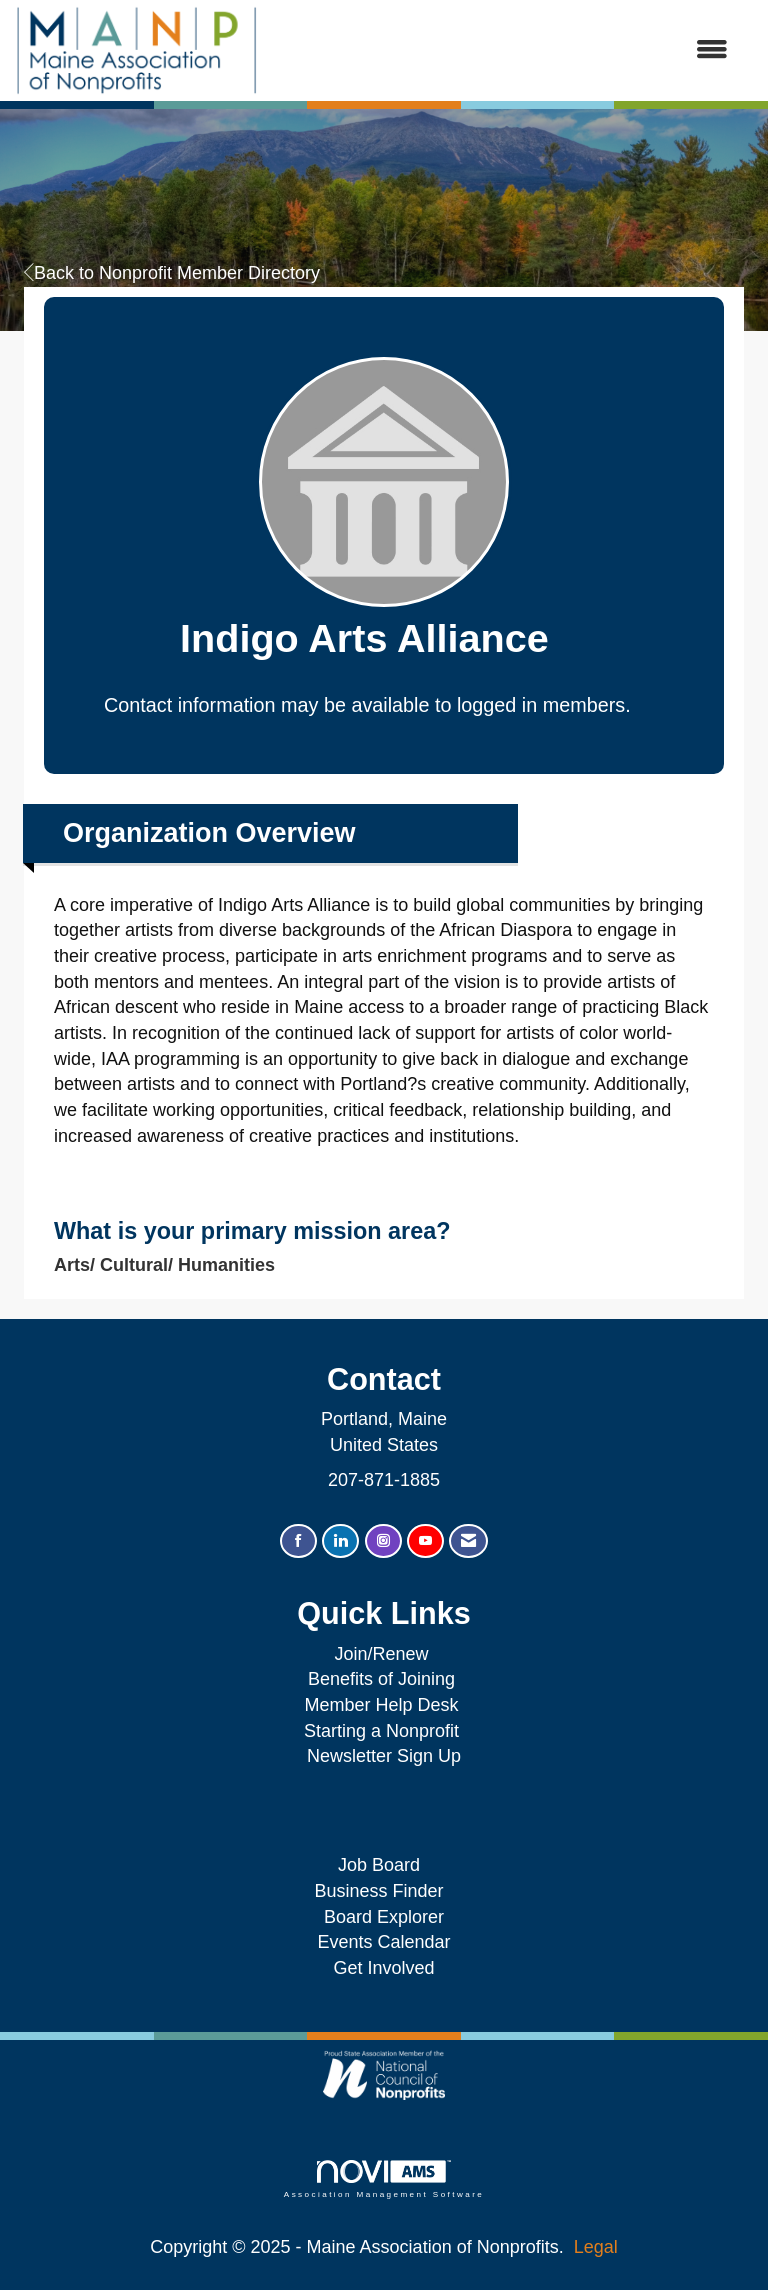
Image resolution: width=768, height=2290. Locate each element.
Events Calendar (383, 1942)
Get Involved (383, 1968)
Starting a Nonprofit (381, 1731)
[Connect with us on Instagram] (383, 1541)
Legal (596, 2247)
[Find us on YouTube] (425, 1541)
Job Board (384, 1865)
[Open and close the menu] (503, 51)
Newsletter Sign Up (384, 1756)
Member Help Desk (381, 1705)
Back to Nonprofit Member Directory (172, 273)
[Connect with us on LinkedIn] (340, 1541)
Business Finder (383, 1891)
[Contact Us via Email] (468, 1541)
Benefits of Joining (381, 1679)
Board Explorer (384, 1917)
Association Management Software (384, 2179)
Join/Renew (381, 1654)
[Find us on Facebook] (298, 1541)
